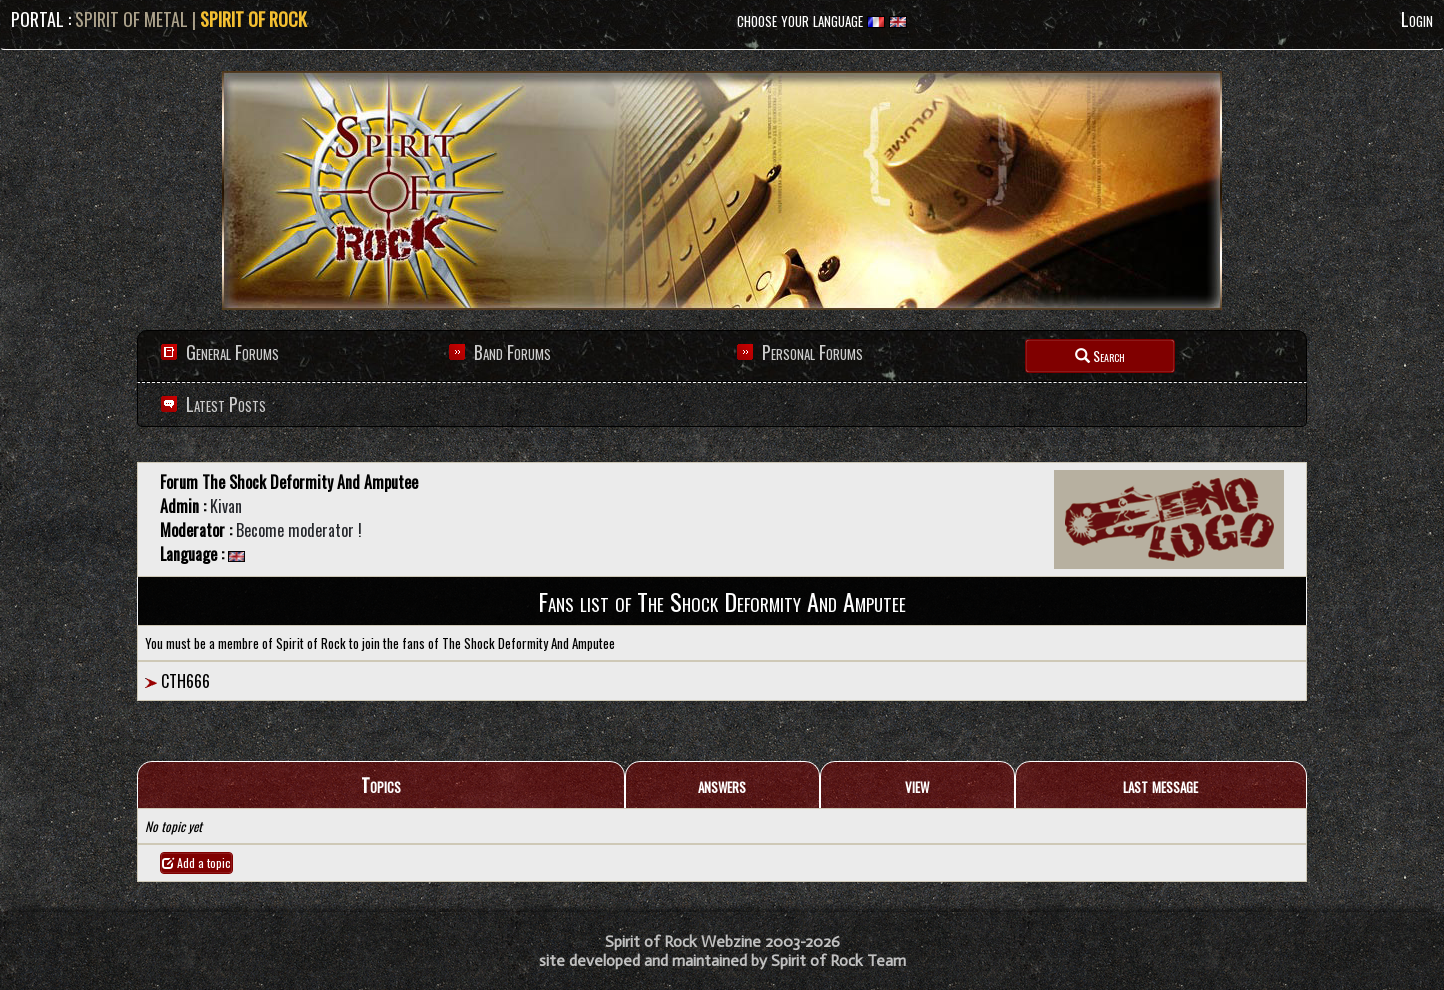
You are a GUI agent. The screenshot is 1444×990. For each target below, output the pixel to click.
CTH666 (185, 681)
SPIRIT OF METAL (131, 19)
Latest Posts (224, 404)
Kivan (226, 506)
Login (1417, 19)
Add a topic (196, 862)
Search (1100, 355)
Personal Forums (812, 352)
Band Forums (512, 352)
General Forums (232, 352)
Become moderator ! (299, 530)
